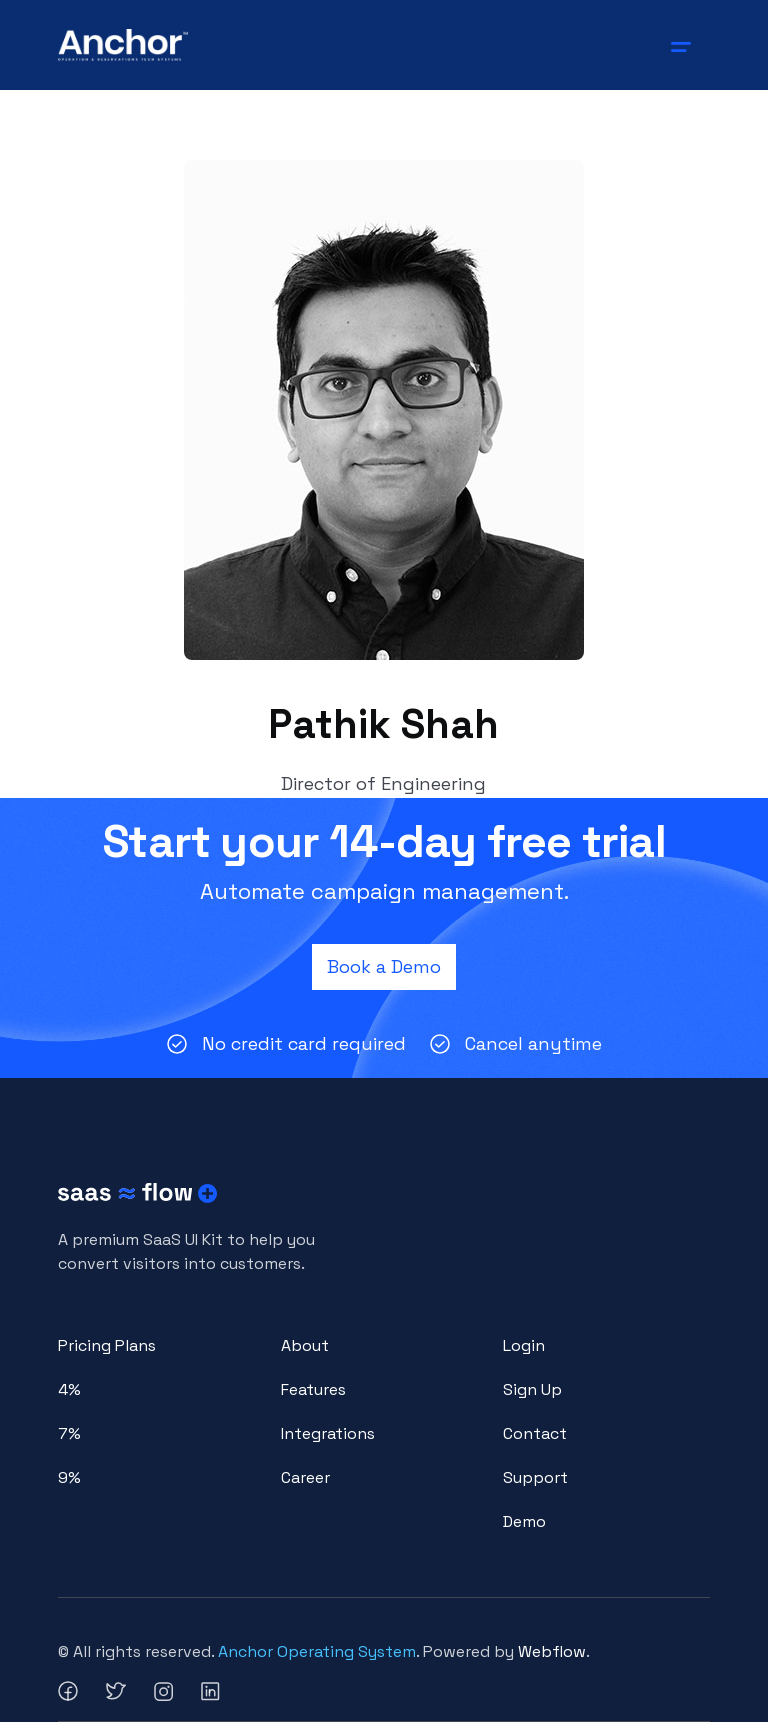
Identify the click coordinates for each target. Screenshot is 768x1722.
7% (69, 1433)
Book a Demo (384, 966)
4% (69, 1389)
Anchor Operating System (317, 1651)
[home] (123, 45)
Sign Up (532, 1389)
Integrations (328, 1433)
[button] (685, 45)
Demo (524, 1521)
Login (524, 1345)
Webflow (552, 1651)
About (305, 1345)
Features (313, 1389)
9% (69, 1477)
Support (535, 1477)
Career (305, 1477)
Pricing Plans (107, 1345)
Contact (535, 1433)
